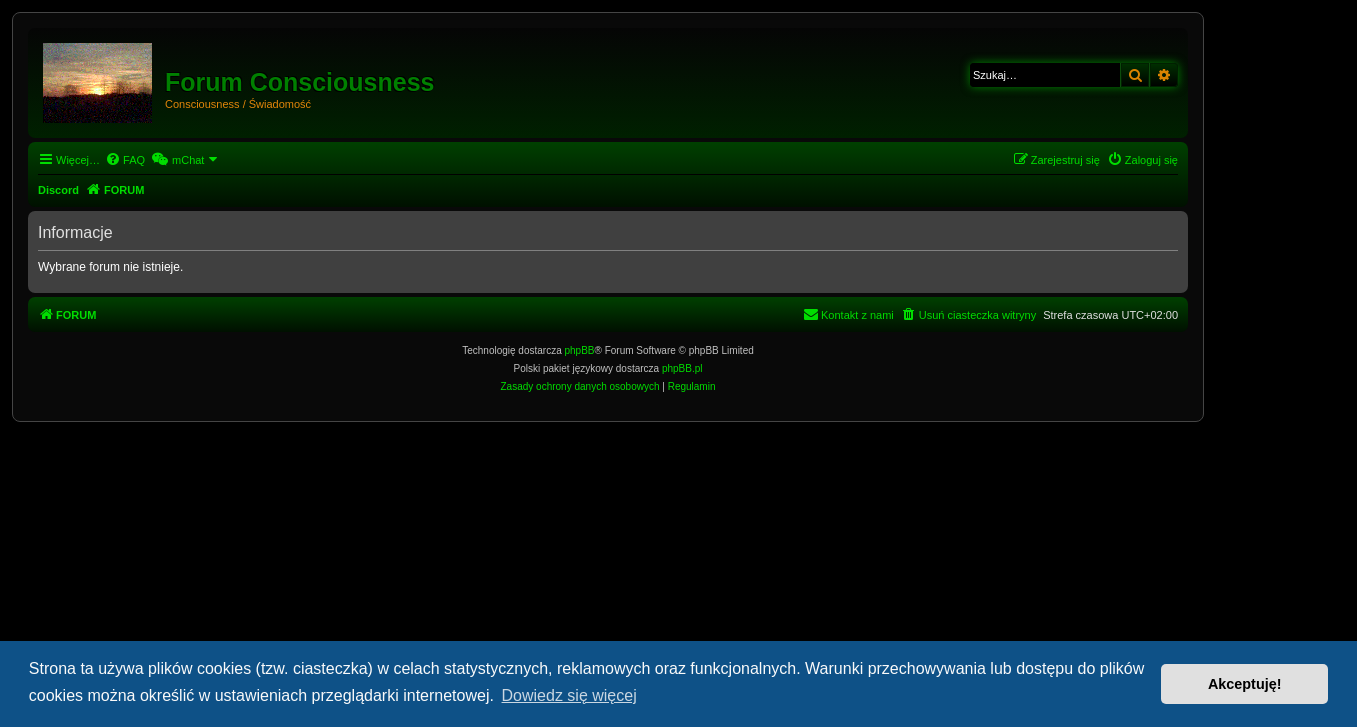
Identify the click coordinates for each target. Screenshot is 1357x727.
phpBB (580, 350)
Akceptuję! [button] (1245, 684)
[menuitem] (125, 160)
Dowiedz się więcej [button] (569, 695)
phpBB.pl (682, 368)
